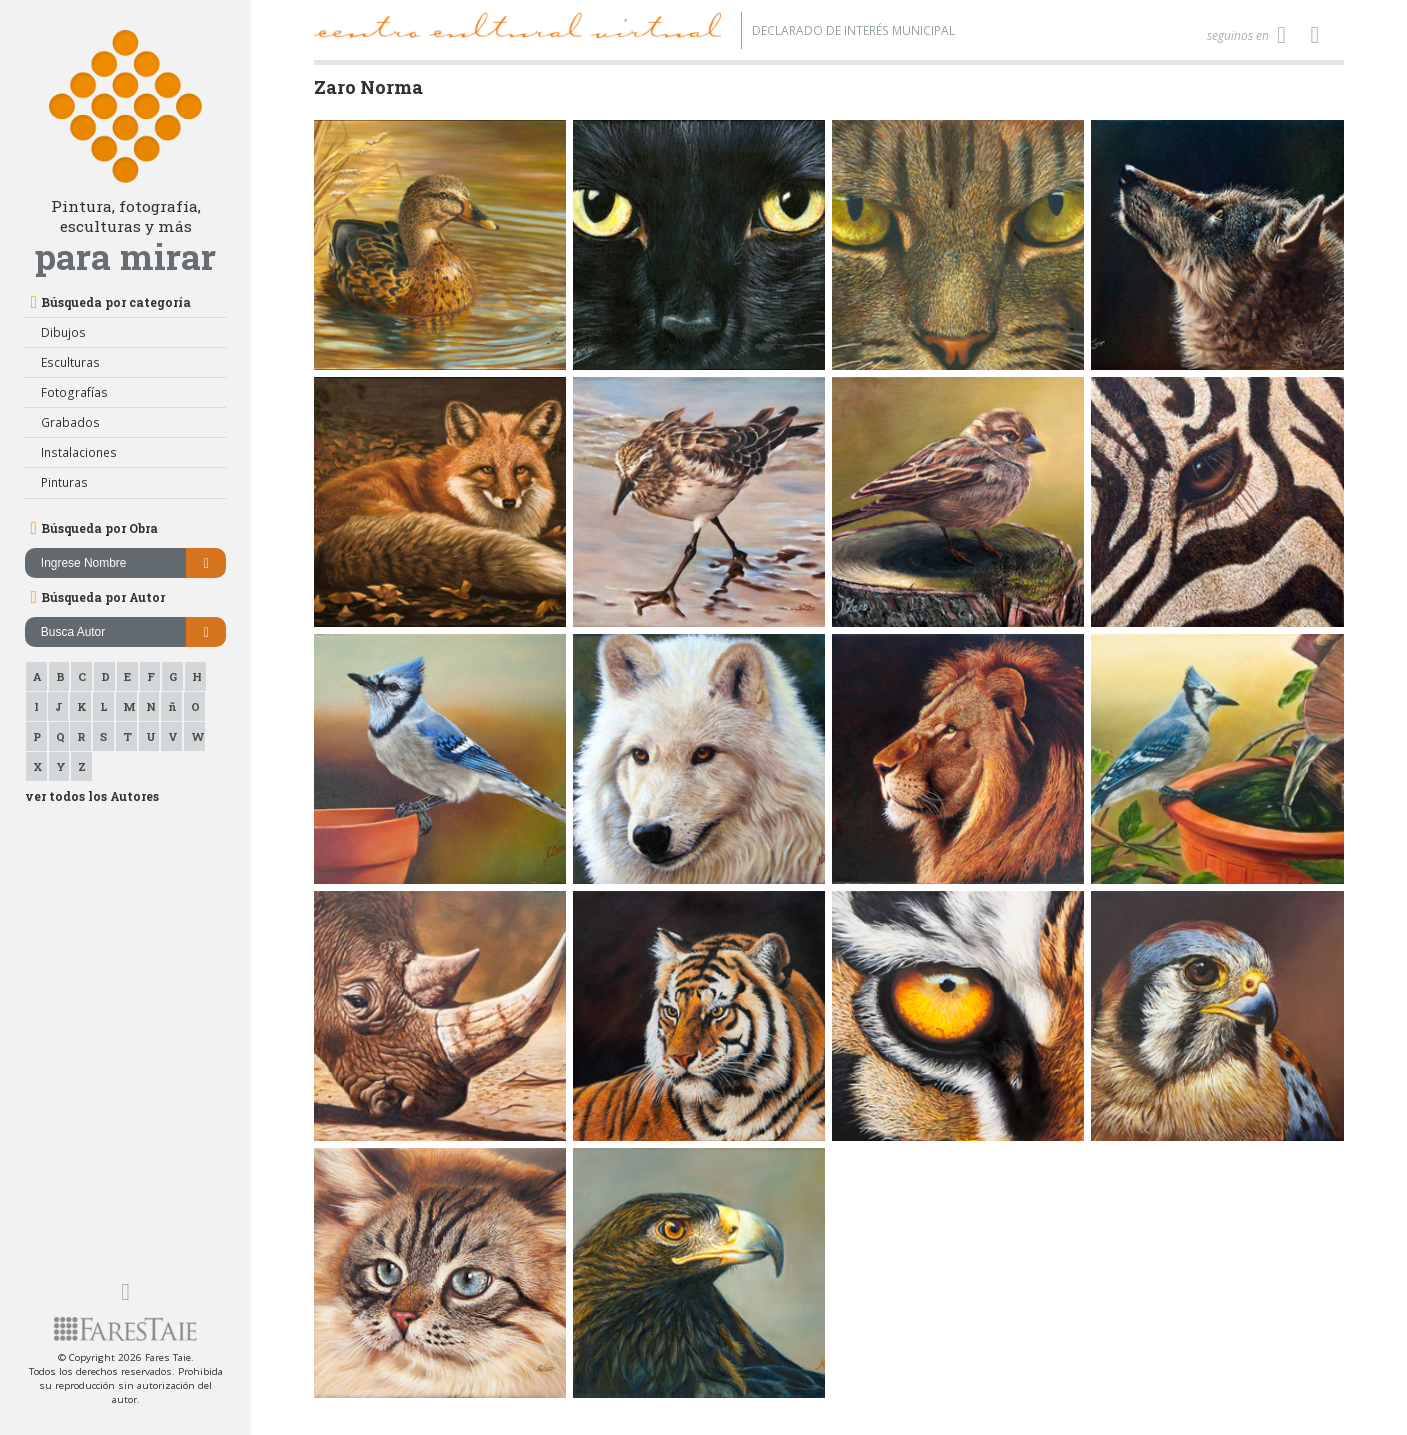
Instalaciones (79, 452)
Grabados (70, 422)
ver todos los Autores (92, 796)
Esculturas (70, 362)
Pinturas (64, 482)
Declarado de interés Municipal (853, 30)
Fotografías (74, 392)
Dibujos (63, 332)
